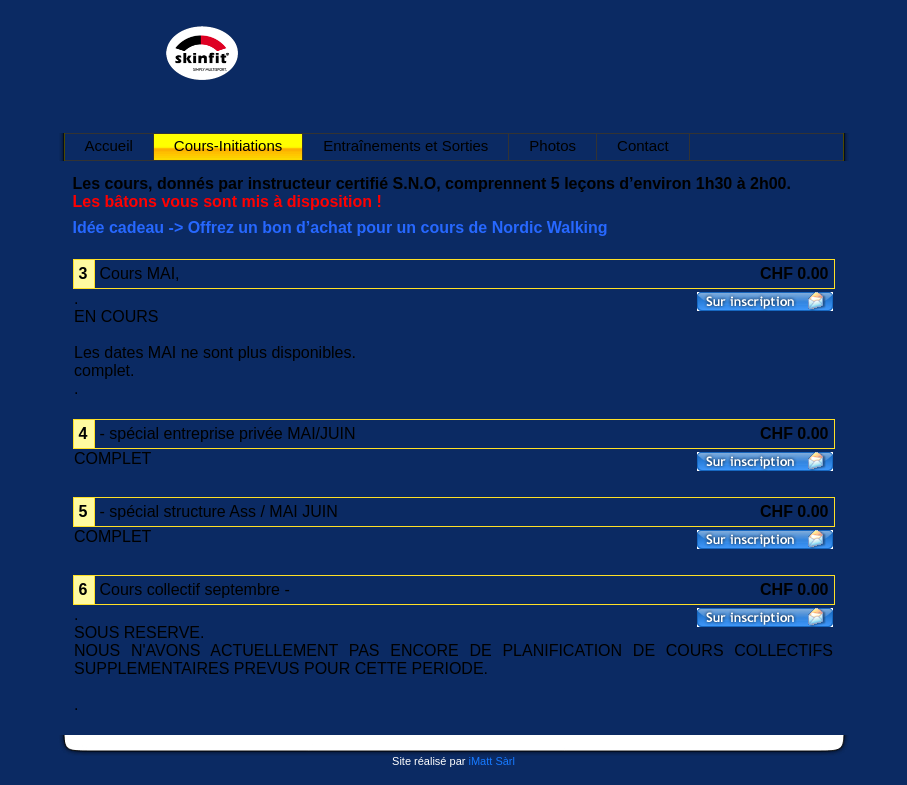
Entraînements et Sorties (405, 145)
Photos (552, 145)
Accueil (109, 145)
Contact (643, 145)
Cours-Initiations (228, 145)
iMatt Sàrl (491, 761)
